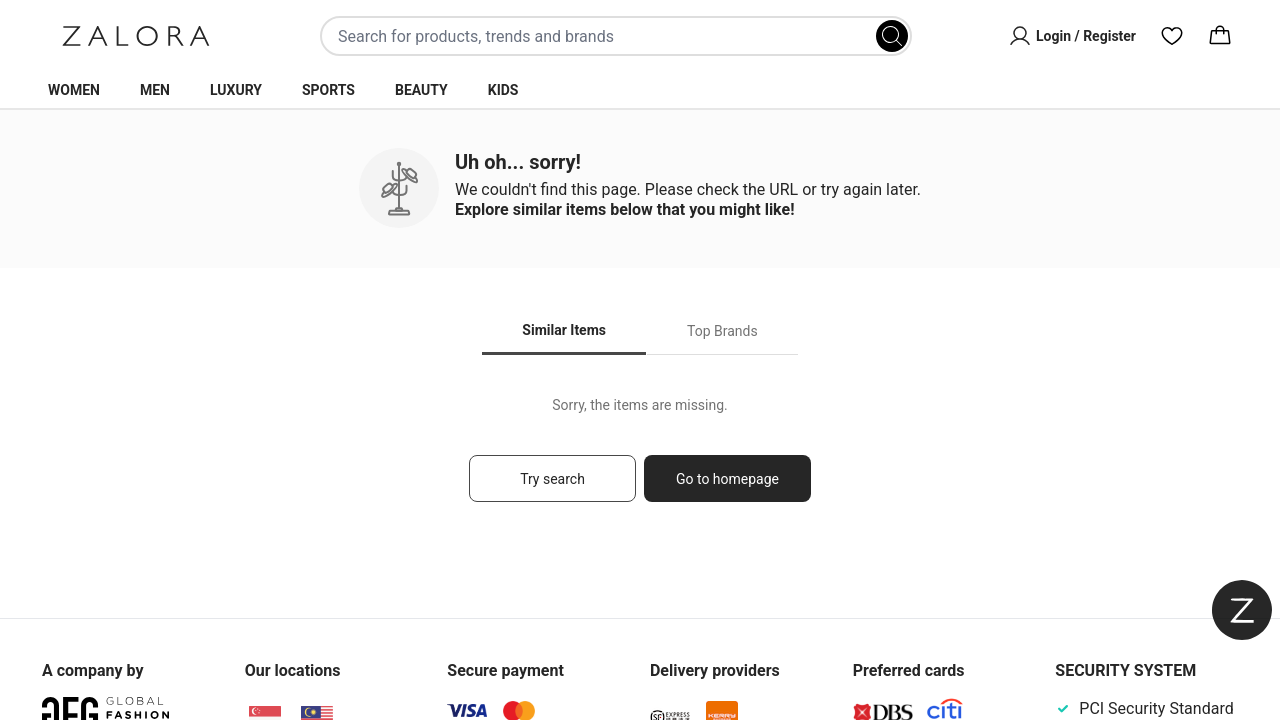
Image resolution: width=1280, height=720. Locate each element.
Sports (328, 90)
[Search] (892, 36)
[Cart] (1220, 36)
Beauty (421, 90)
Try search (552, 479)
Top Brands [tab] (722, 331)
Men (155, 90)
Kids (503, 90)
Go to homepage (727, 479)
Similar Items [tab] (564, 330)
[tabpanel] (640, 458)
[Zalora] (136, 36)
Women (74, 90)
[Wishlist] (1172, 36)
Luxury (236, 90)
